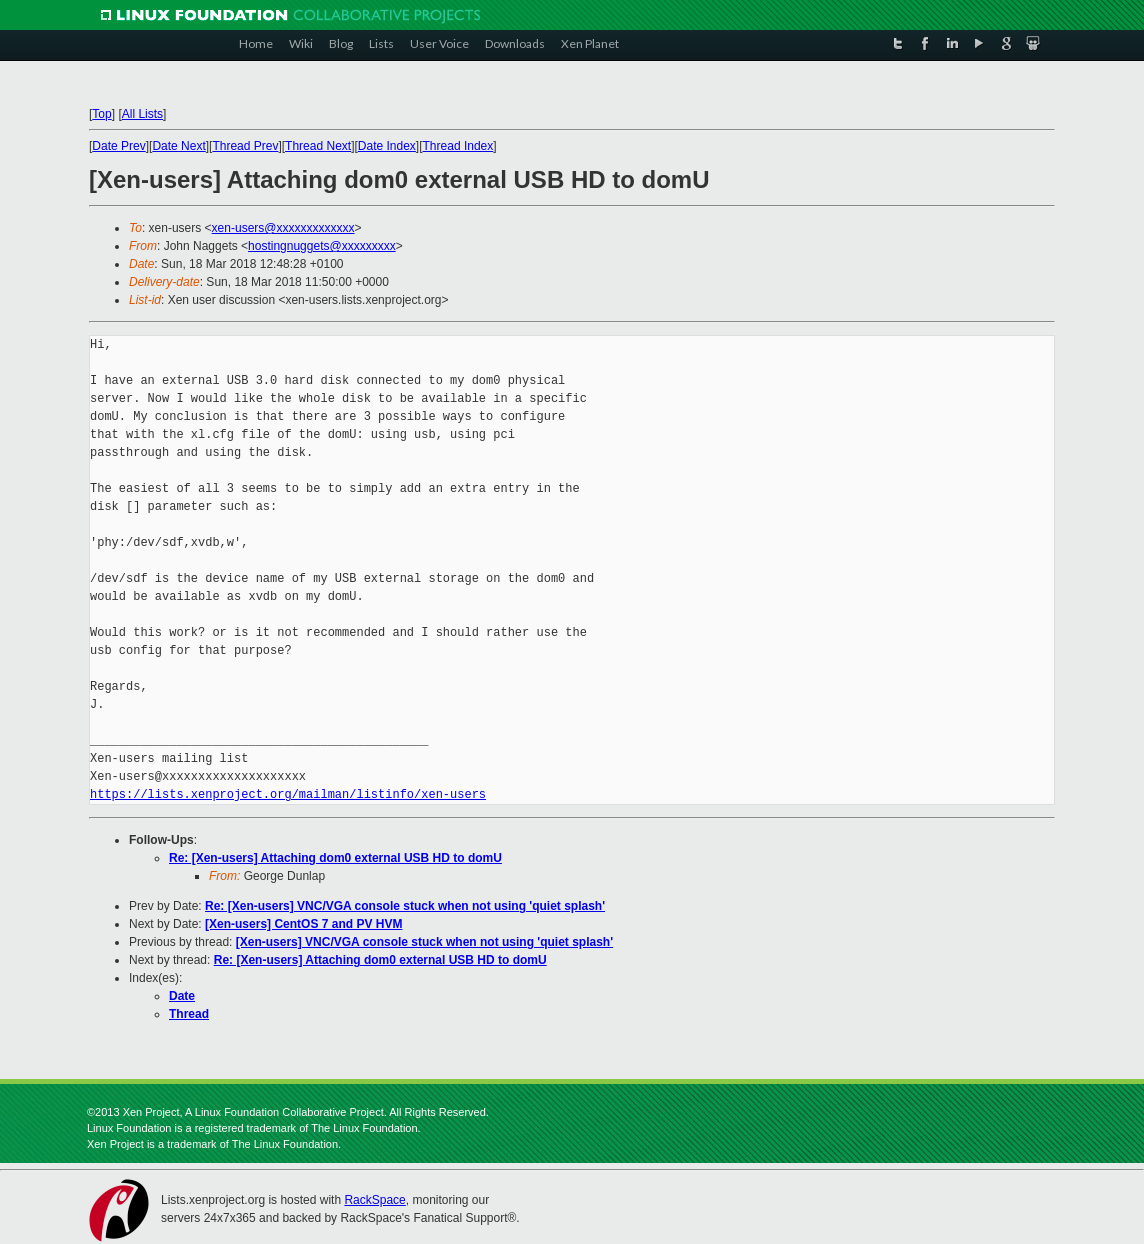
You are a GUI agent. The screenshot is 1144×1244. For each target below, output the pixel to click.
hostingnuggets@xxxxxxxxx (322, 246)
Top (101, 114)
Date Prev (118, 146)
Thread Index (458, 146)
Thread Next (318, 146)
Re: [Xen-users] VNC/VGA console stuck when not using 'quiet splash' (405, 906)
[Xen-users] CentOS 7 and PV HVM (303, 924)
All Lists (142, 114)
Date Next (178, 146)
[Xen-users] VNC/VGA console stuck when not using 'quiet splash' (424, 942)
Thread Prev (245, 146)
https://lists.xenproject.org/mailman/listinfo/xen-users (288, 794)
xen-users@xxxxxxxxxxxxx (283, 228)
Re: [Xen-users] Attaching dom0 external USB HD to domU (335, 858)
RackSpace (374, 1200)
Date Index (387, 146)
